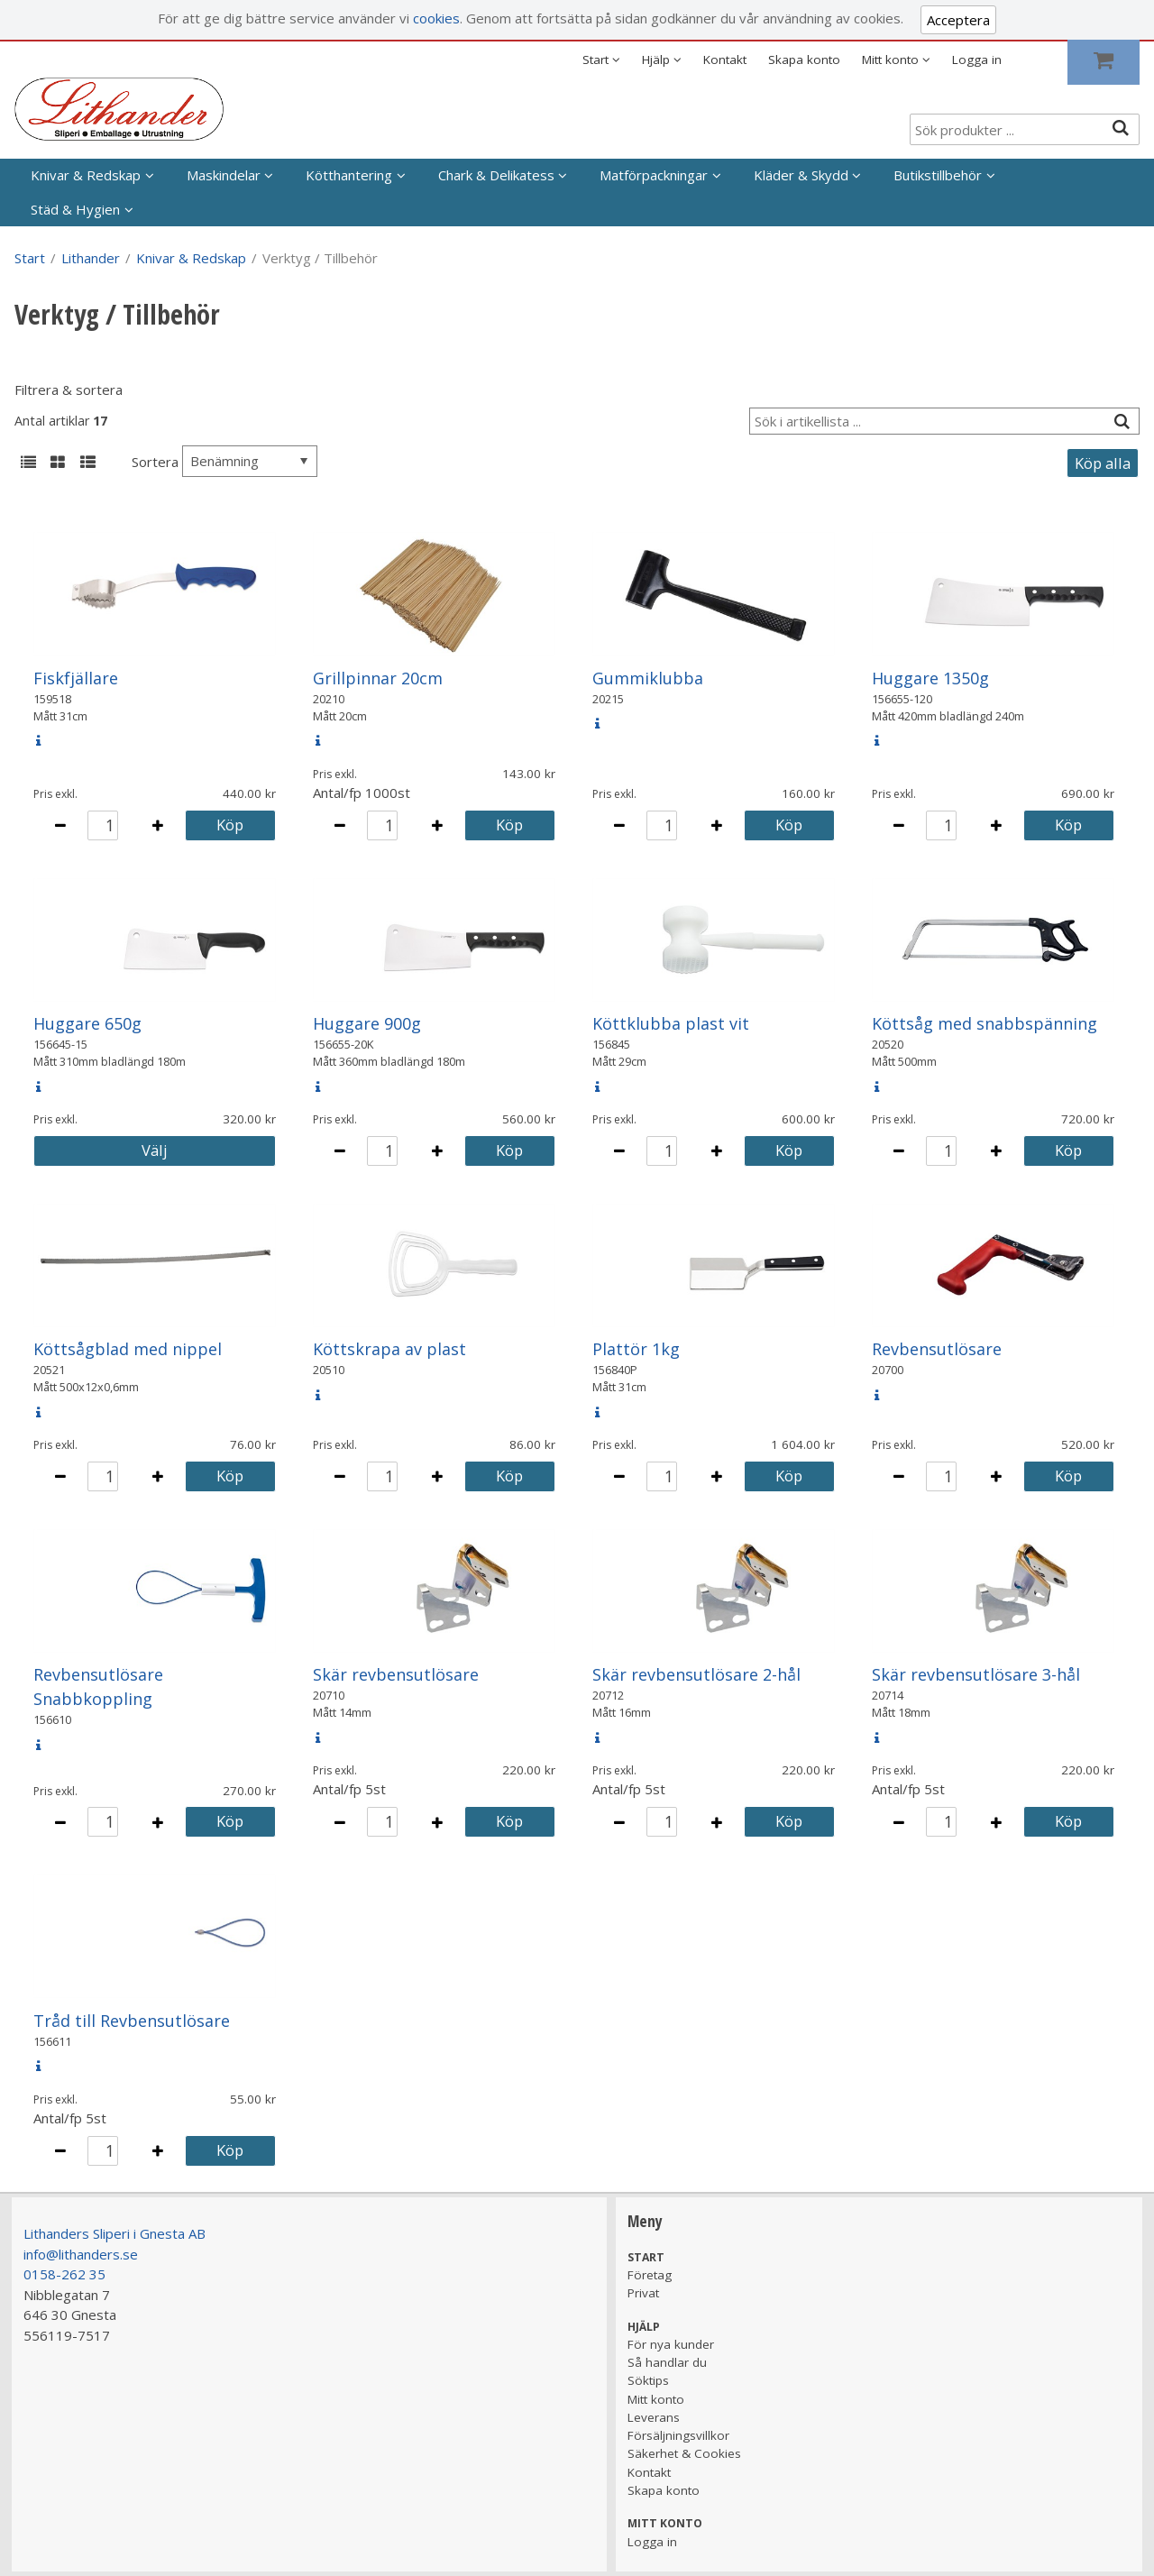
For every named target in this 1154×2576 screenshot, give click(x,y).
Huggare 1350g (930, 678)
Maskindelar (224, 175)
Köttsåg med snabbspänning (984, 1023)
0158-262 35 (64, 2274)
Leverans (653, 2417)
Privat (643, 2293)
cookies (436, 18)
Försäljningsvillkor (678, 2435)
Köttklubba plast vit (670, 1023)
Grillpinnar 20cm (378, 678)
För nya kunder (670, 2344)
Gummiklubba (647, 678)
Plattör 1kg (636, 1349)
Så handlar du (667, 2362)
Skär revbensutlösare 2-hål (696, 1674)
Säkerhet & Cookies (684, 2453)
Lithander (90, 258)
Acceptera (958, 20)
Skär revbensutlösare (396, 1674)
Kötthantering (349, 175)
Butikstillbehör (937, 175)
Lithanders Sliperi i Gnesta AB (114, 2233)
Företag (649, 2275)
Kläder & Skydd (801, 175)
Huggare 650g (87, 1023)
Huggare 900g (367, 1023)
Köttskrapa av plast (389, 1349)
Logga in (977, 59)
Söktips (648, 2380)
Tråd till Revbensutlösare (131, 2020)
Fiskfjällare (75, 678)
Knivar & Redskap (86, 175)
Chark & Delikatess (496, 175)
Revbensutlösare (937, 1349)
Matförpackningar (654, 175)
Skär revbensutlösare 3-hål (976, 1674)
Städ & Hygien (75, 209)
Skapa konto (804, 59)
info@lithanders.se (80, 2254)
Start (29, 258)
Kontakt (724, 59)
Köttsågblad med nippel (127, 1349)
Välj (155, 1150)
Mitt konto (655, 2399)
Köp (229, 824)
